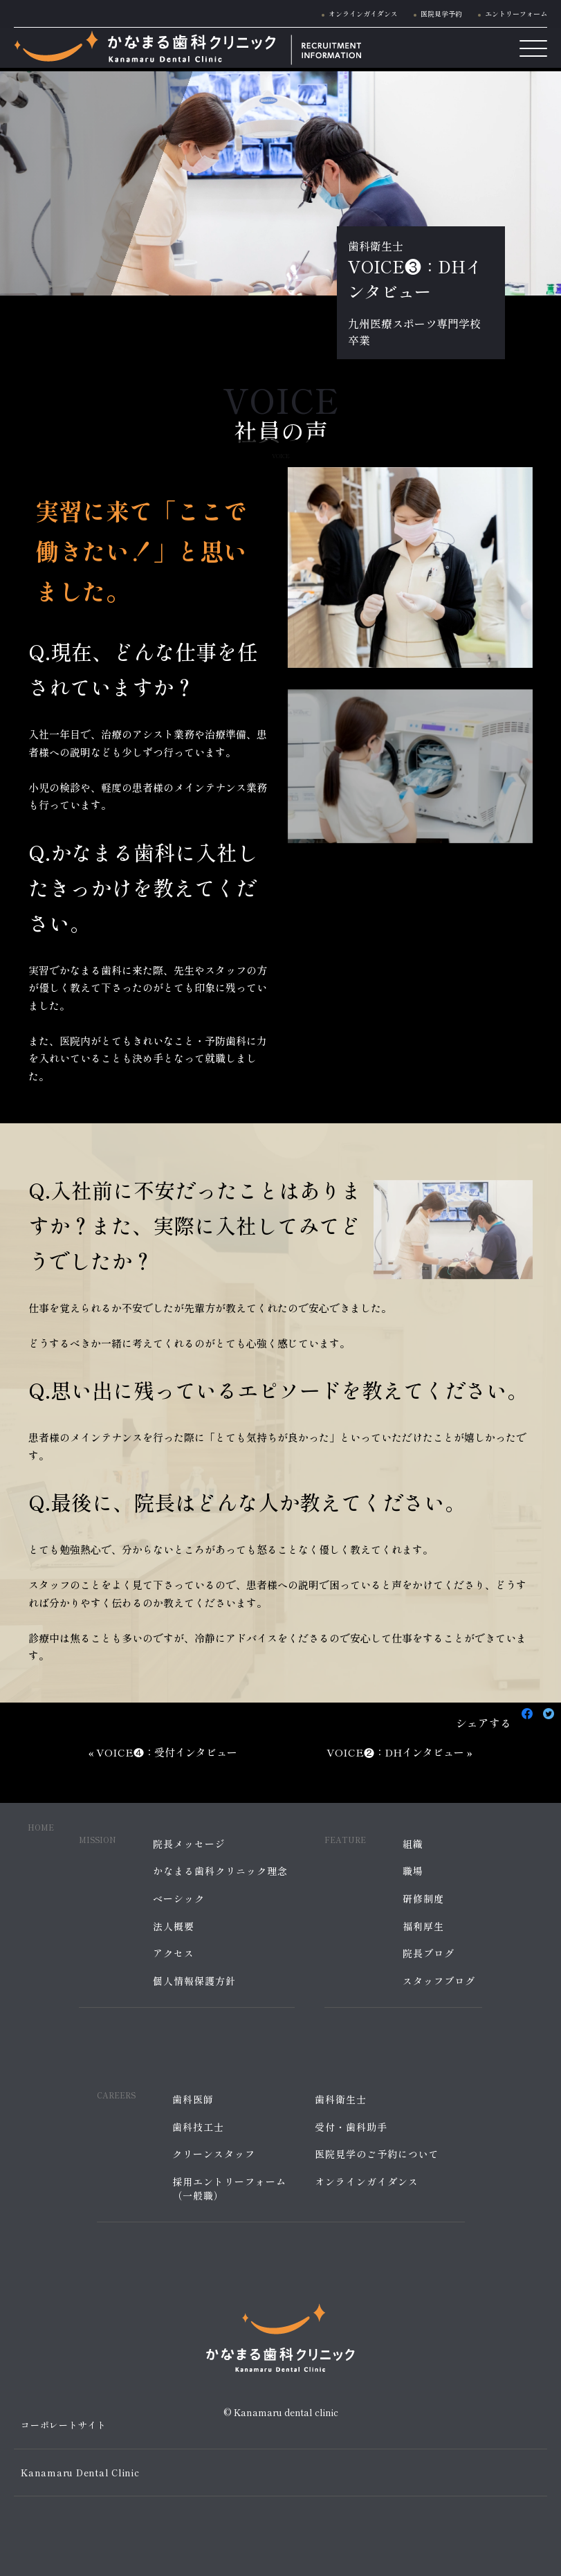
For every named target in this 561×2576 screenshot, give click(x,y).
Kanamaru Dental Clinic (80, 2472)
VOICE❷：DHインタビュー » (399, 1752)
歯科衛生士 (341, 2099)
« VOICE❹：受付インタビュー (163, 1752)
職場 (413, 1871)
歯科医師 (193, 2099)
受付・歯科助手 (351, 2127)
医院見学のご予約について (377, 2154)
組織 (413, 1844)
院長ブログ (428, 1953)
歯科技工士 (198, 2127)
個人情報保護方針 (194, 1981)
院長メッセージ (189, 1844)
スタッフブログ (439, 1981)
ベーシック (179, 1898)
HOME (41, 1827)
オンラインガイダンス (363, 13)
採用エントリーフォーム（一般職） (229, 2188)
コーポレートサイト (64, 2424)
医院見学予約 (441, 13)
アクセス (173, 1953)
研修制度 (423, 1898)
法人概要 (173, 1926)
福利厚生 (423, 1926)
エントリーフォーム (516, 13)
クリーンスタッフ (213, 2154)
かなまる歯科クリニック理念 (220, 1871)
